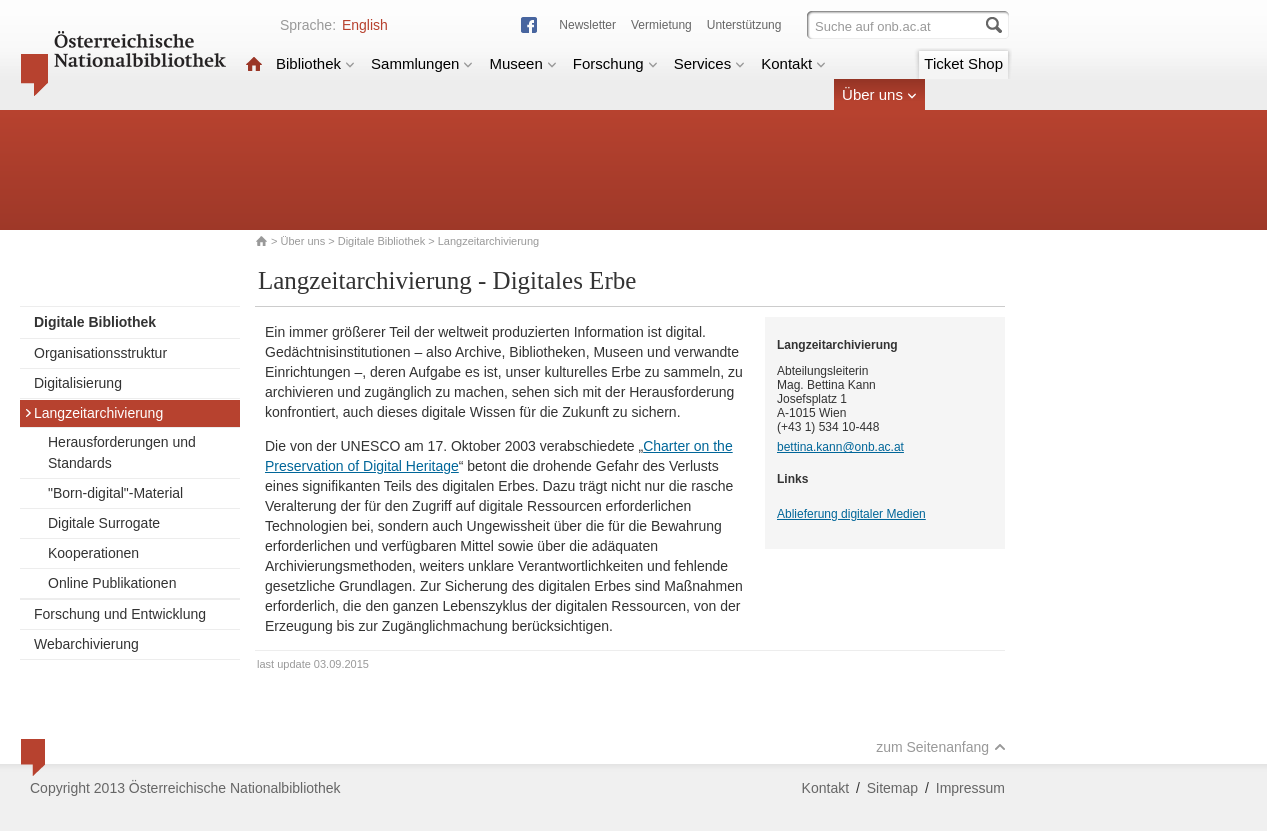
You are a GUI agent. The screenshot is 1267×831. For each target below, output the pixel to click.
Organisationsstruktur (100, 353)
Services (710, 63)
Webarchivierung (86, 644)
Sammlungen (422, 63)
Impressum (970, 788)
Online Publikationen (112, 583)
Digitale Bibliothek (381, 241)
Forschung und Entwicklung (120, 614)
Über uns (879, 94)
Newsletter (587, 25)
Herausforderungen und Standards (122, 452)
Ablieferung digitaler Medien (851, 514)
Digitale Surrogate (104, 523)
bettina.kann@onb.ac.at (840, 447)
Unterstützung (744, 25)
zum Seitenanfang (941, 747)
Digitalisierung (78, 383)
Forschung (615, 63)
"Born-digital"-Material (115, 493)
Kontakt (793, 63)
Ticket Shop (963, 63)
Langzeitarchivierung (93, 413)
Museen (522, 63)
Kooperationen (93, 553)
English (365, 25)
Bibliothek (315, 63)
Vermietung (661, 25)
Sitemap (892, 788)
